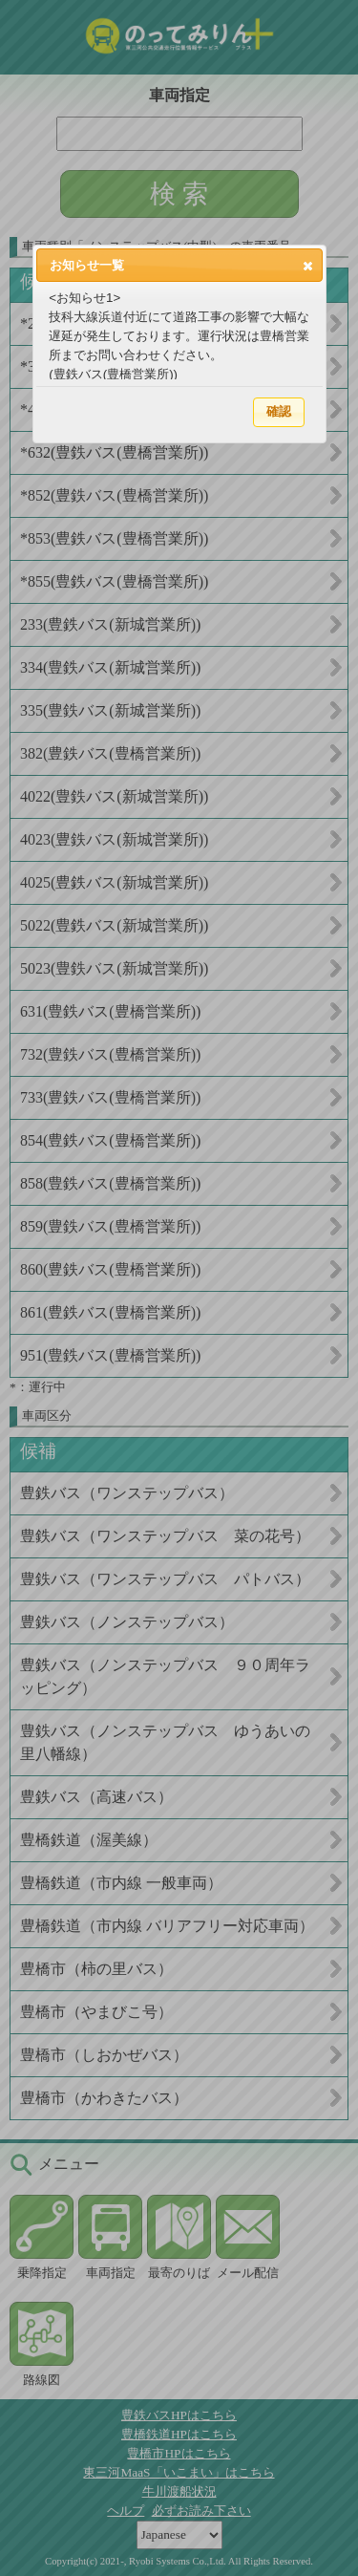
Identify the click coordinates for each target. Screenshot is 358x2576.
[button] (308, 265)
